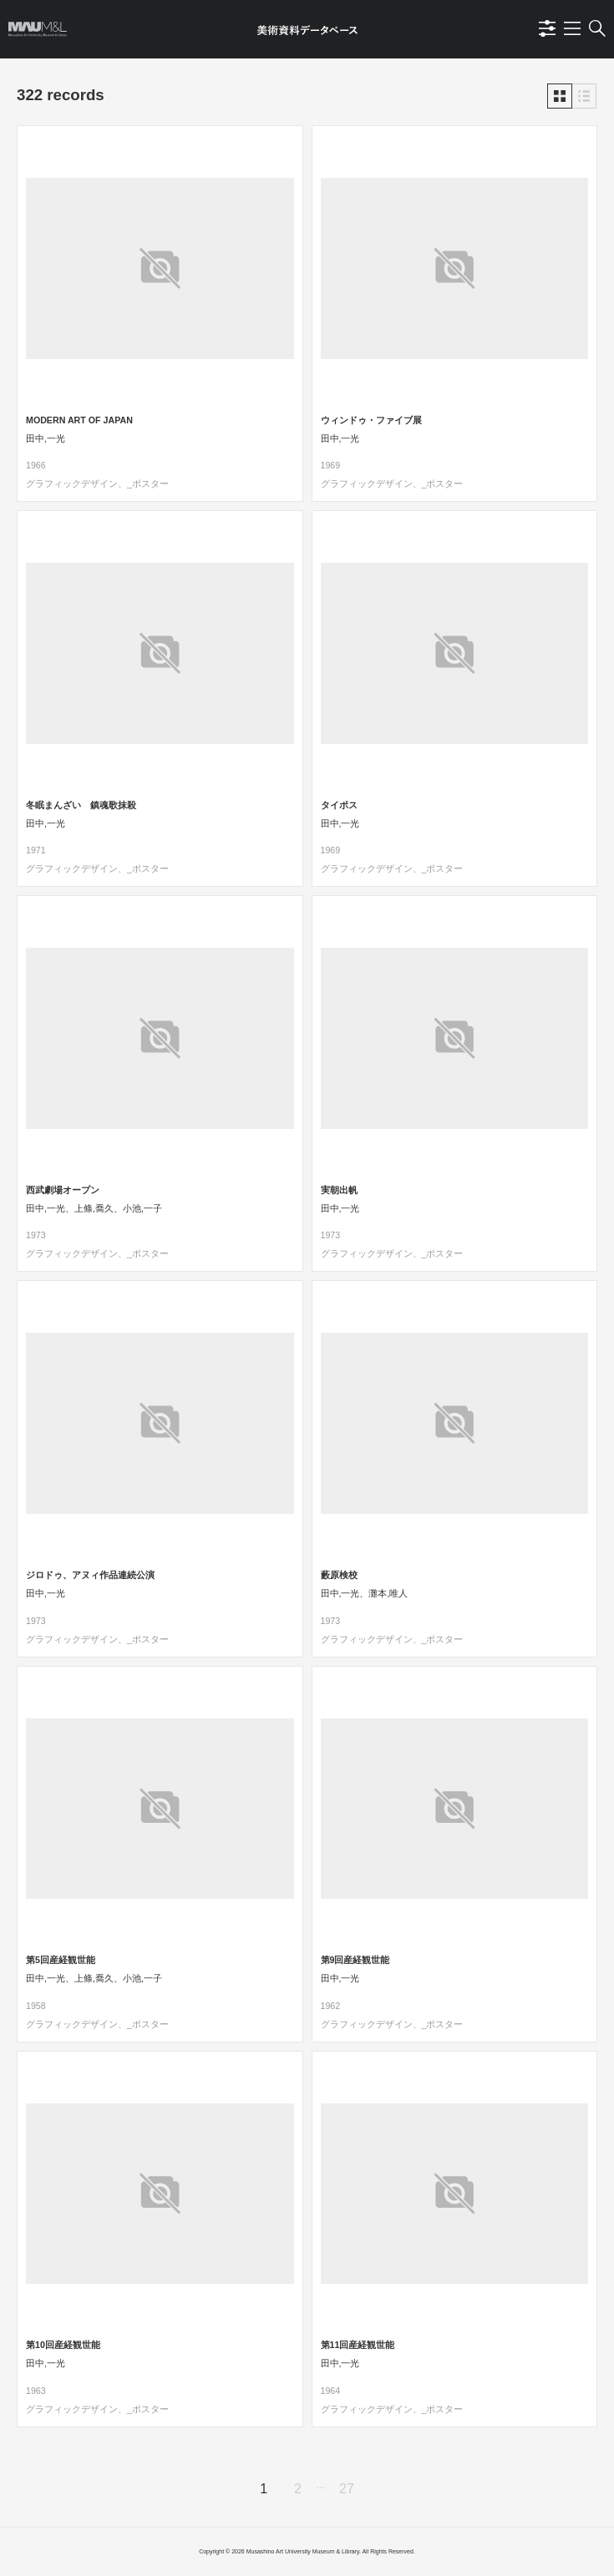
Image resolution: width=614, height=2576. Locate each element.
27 (346, 2489)
